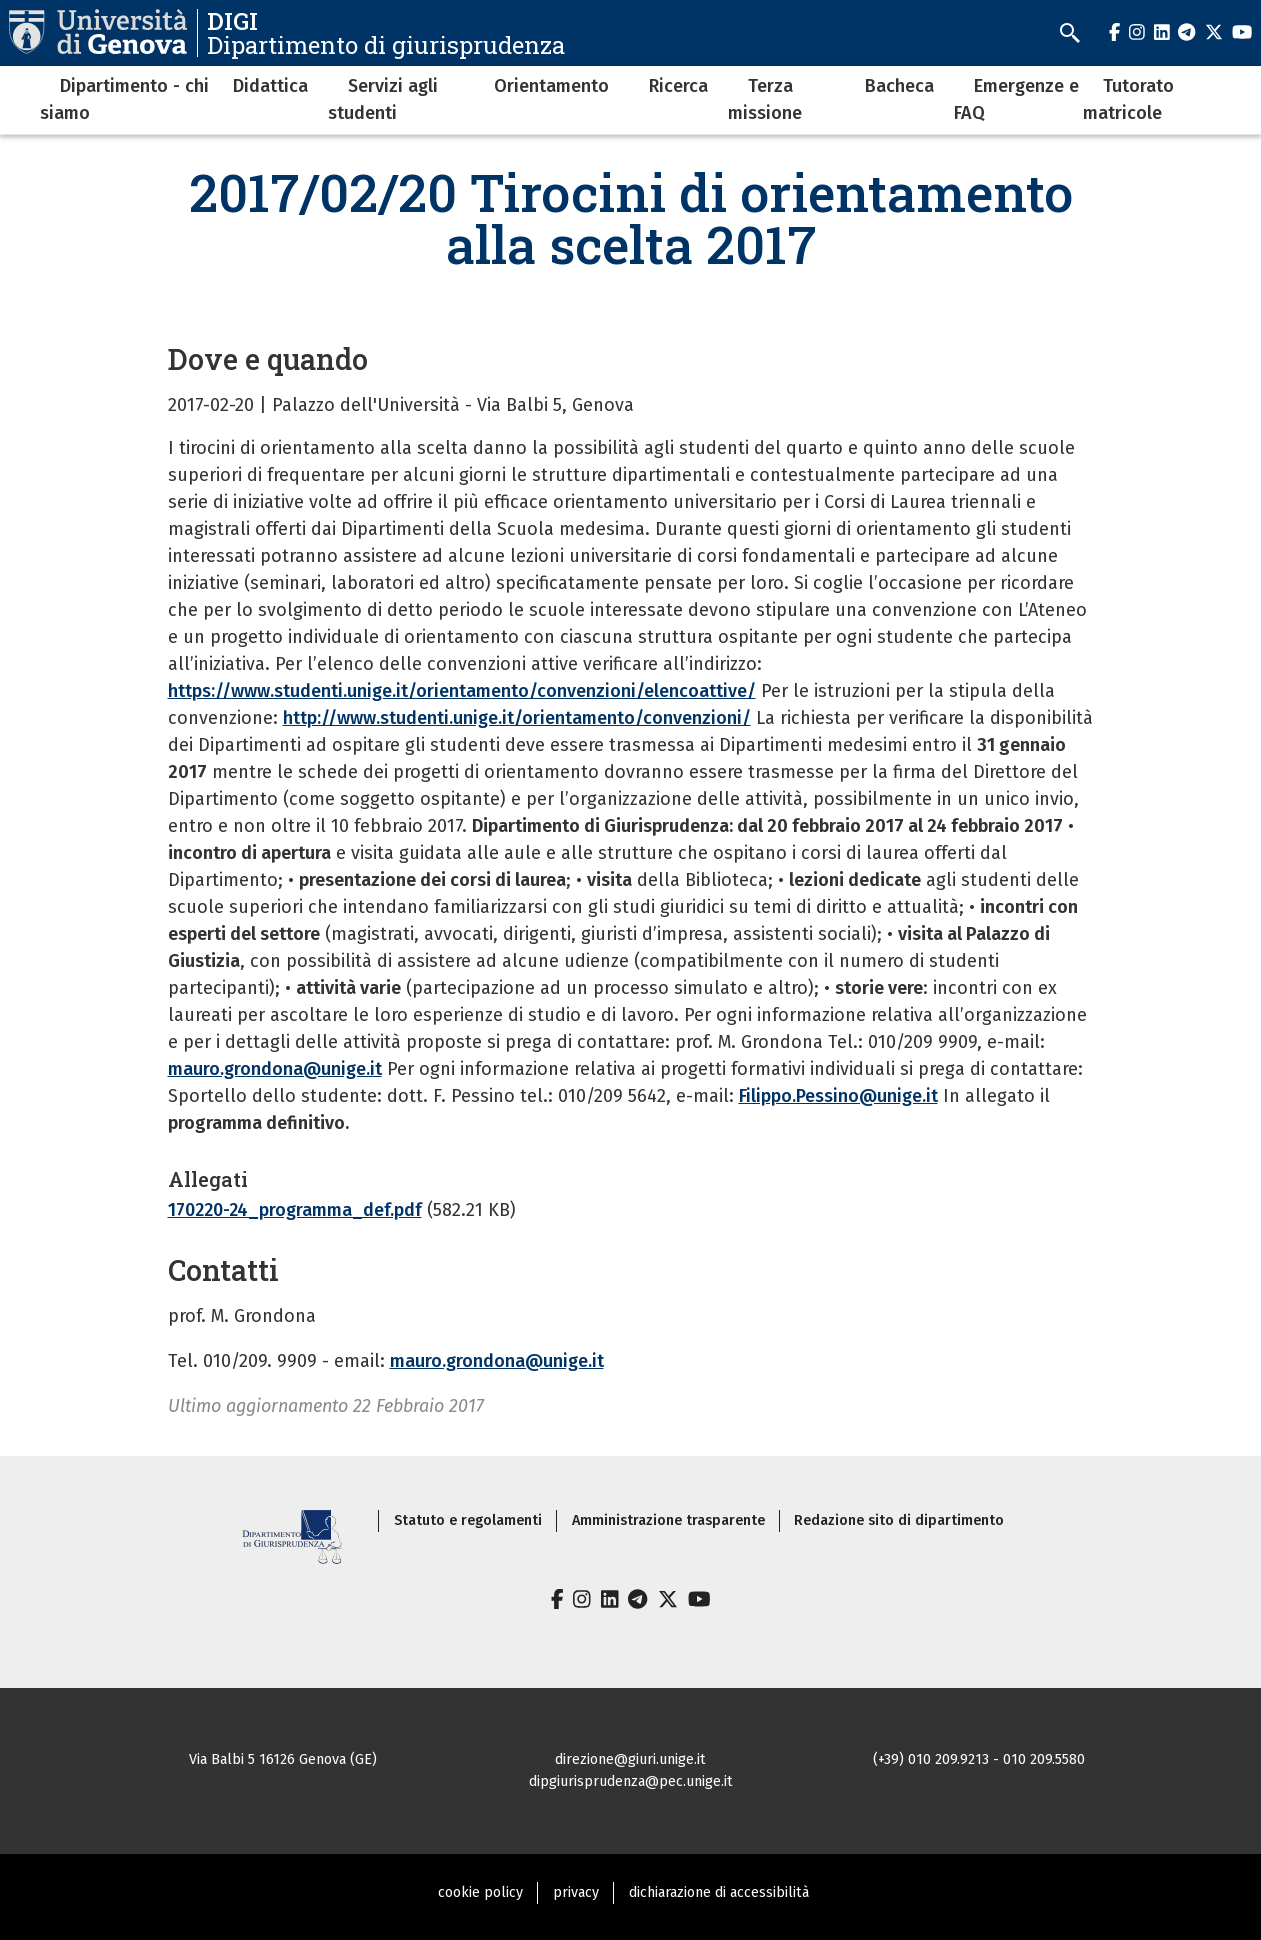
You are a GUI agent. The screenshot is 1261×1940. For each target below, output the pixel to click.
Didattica (270, 86)
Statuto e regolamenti (468, 1520)
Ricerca (678, 86)
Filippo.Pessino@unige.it (838, 1096)
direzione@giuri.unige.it (630, 1759)
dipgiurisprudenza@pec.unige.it (631, 1781)
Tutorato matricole (1128, 99)
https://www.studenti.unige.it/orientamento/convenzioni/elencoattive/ (462, 691)
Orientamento (551, 86)
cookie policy (480, 1892)
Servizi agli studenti (383, 99)
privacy (576, 1892)
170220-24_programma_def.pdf (295, 1210)
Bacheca (899, 86)
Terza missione (765, 99)
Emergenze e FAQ (1016, 99)
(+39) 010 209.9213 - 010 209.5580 (979, 1759)
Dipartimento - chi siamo (124, 99)
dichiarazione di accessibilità (719, 1892)
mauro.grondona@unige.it (275, 1069)
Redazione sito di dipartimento (899, 1520)
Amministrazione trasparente (668, 1520)
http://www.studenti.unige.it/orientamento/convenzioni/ (517, 718)
